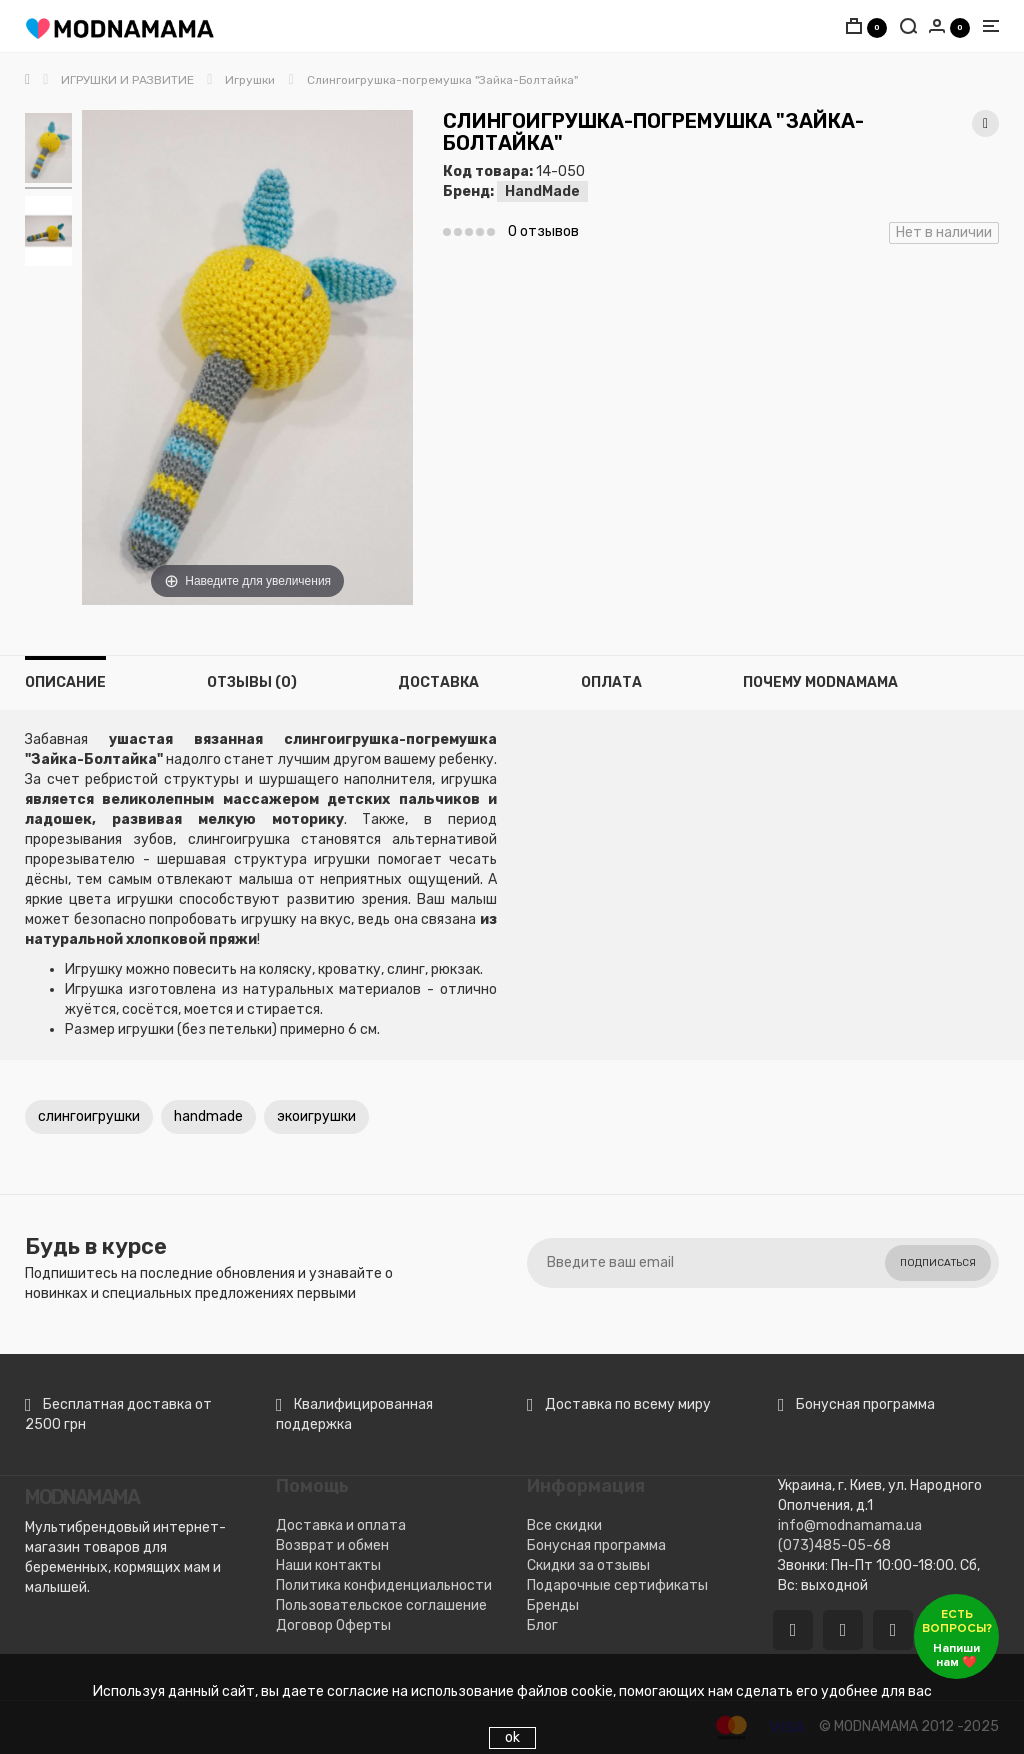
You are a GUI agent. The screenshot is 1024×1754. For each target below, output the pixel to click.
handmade (208, 1116)
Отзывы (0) (252, 682)
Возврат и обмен (332, 1545)
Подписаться (938, 1263)
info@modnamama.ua (850, 1525)
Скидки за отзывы (588, 1565)
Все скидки (564, 1525)
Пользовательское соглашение (381, 1605)
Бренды (553, 1605)
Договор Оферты (333, 1625)
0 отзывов (543, 231)
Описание (65, 682)
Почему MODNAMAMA (820, 682)
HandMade (542, 191)
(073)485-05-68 (834, 1545)
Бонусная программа (596, 1545)
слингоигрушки (89, 1116)
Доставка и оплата (341, 1525)
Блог (542, 1625)
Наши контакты (328, 1565)
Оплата (611, 682)
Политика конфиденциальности (384, 1585)
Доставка (438, 682)
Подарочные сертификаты (617, 1585)
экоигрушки (316, 1116)
